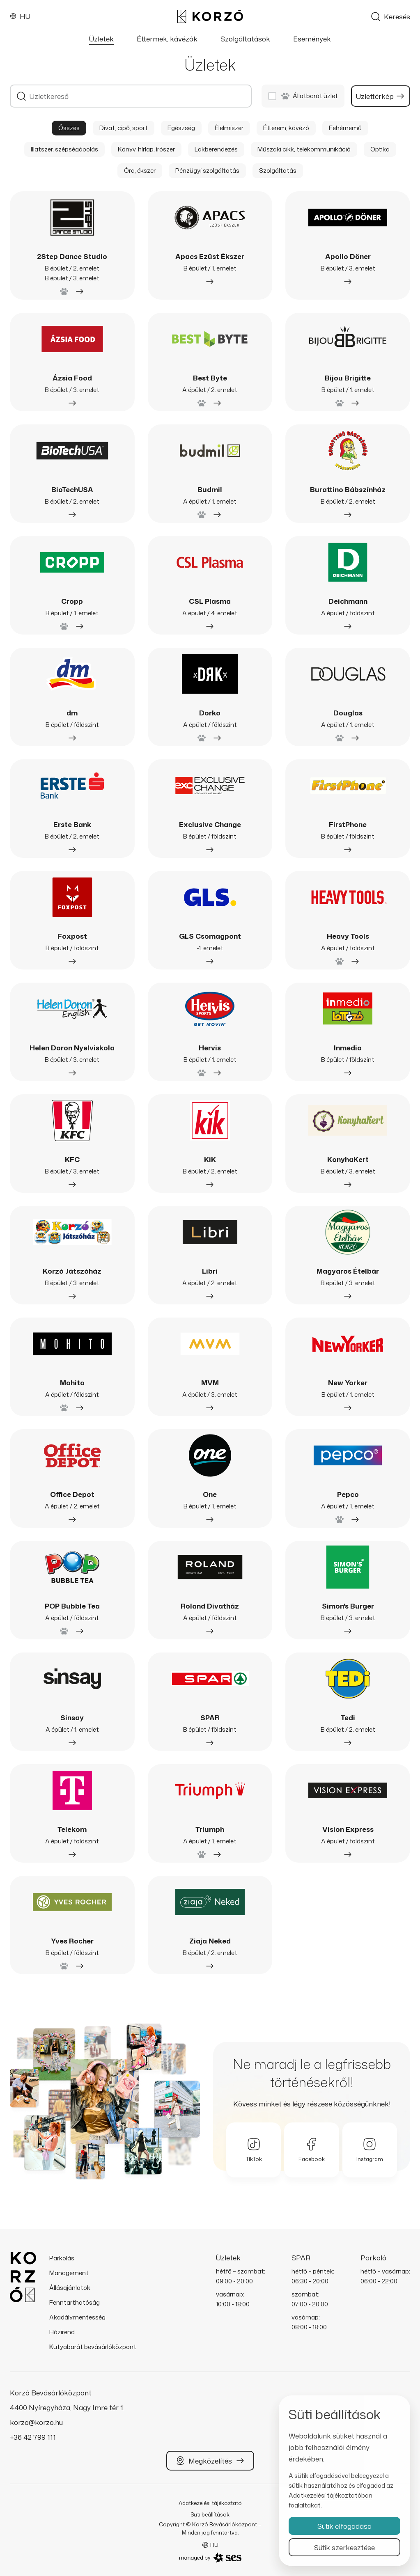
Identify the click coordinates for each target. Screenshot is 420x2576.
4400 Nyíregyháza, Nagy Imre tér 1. (67, 2407)
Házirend (62, 2332)
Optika (380, 149)
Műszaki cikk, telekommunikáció (304, 149)
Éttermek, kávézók (167, 39)
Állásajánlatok (69, 2287)
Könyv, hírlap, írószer (146, 149)
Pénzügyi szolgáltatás (207, 170)
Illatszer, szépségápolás (64, 149)
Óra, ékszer (140, 170)
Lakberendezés (216, 149)
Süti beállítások (210, 2514)
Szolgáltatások (245, 39)
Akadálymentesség (77, 2317)
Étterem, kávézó (286, 128)
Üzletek (101, 39)
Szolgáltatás (277, 170)
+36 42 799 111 (33, 2437)
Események (312, 39)
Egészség (181, 128)
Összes (69, 128)
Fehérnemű (345, 128)
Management (69, 2273)
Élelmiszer (229, 128)
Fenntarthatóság (74, 2302)
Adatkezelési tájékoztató (210, 2503)
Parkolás (61, 2258)
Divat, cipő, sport (123, 128)
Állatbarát (309, 96)
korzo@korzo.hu (36, 2422)
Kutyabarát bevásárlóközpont (92, 2346)
